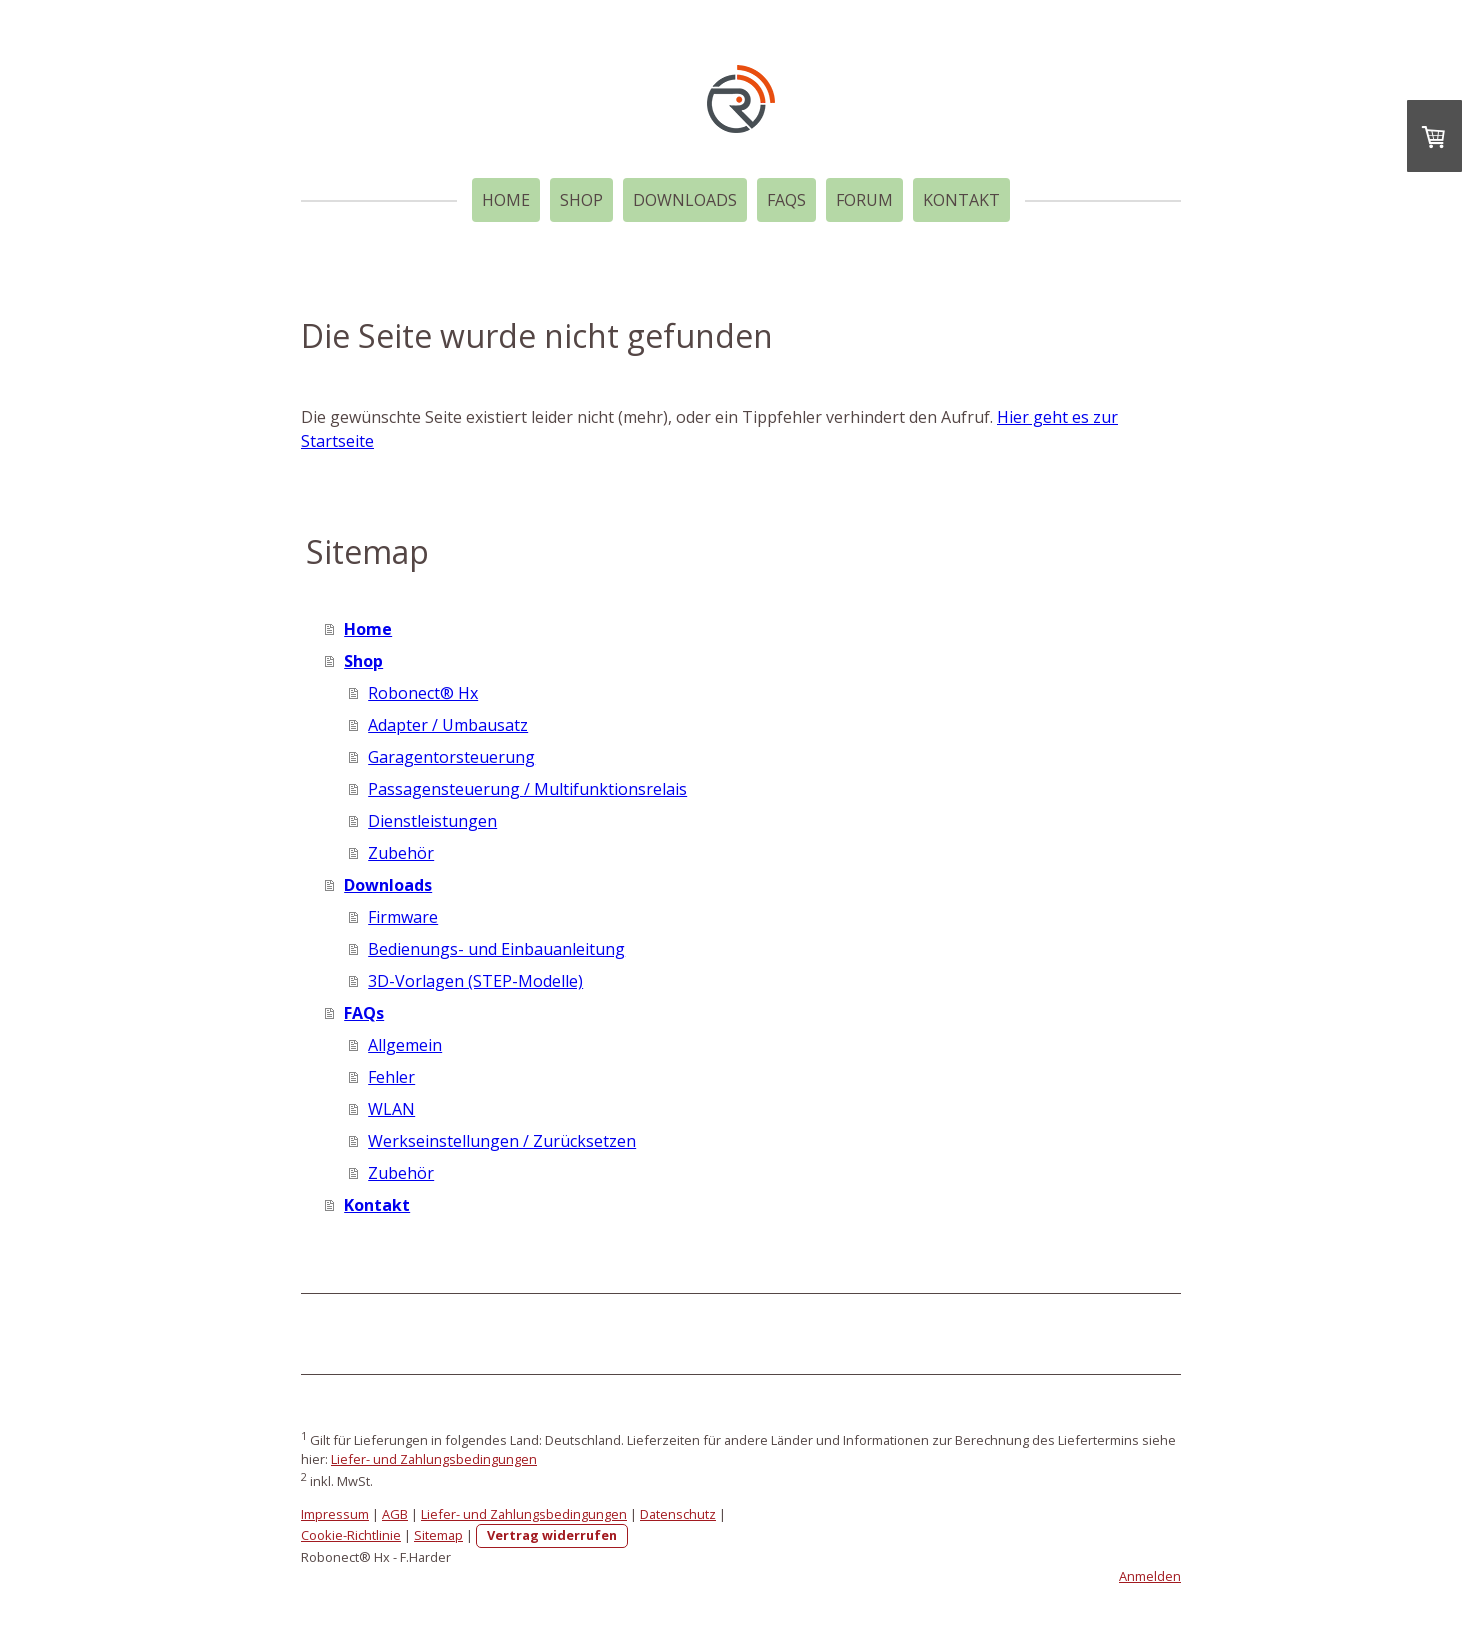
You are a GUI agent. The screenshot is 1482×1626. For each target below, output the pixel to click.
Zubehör (401, 853)
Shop (581, 200)
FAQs (786, 200)
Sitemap (438, 1535)
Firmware (403, 917)
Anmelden (1150, 1576)
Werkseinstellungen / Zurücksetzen (502, 1141)
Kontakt (961, 200)
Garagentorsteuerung (451, 757)
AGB (395, 1514)
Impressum (335, 1514)
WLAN (391, 1109)
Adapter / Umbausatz (448, 725)
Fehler (391, 1077)
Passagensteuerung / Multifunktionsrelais (527, 789)
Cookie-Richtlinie (351, 1535)
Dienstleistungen (432, 821)
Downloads (685, 200)
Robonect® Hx (423, 693)
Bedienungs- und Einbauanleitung (496, 949)
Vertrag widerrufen (552, 1535)
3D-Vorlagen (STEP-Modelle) (475, 981)
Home (506, 200)
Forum (864, 200)
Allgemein (405, 1045)
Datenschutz (678, 1514)
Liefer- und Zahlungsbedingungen (434, 1459)
